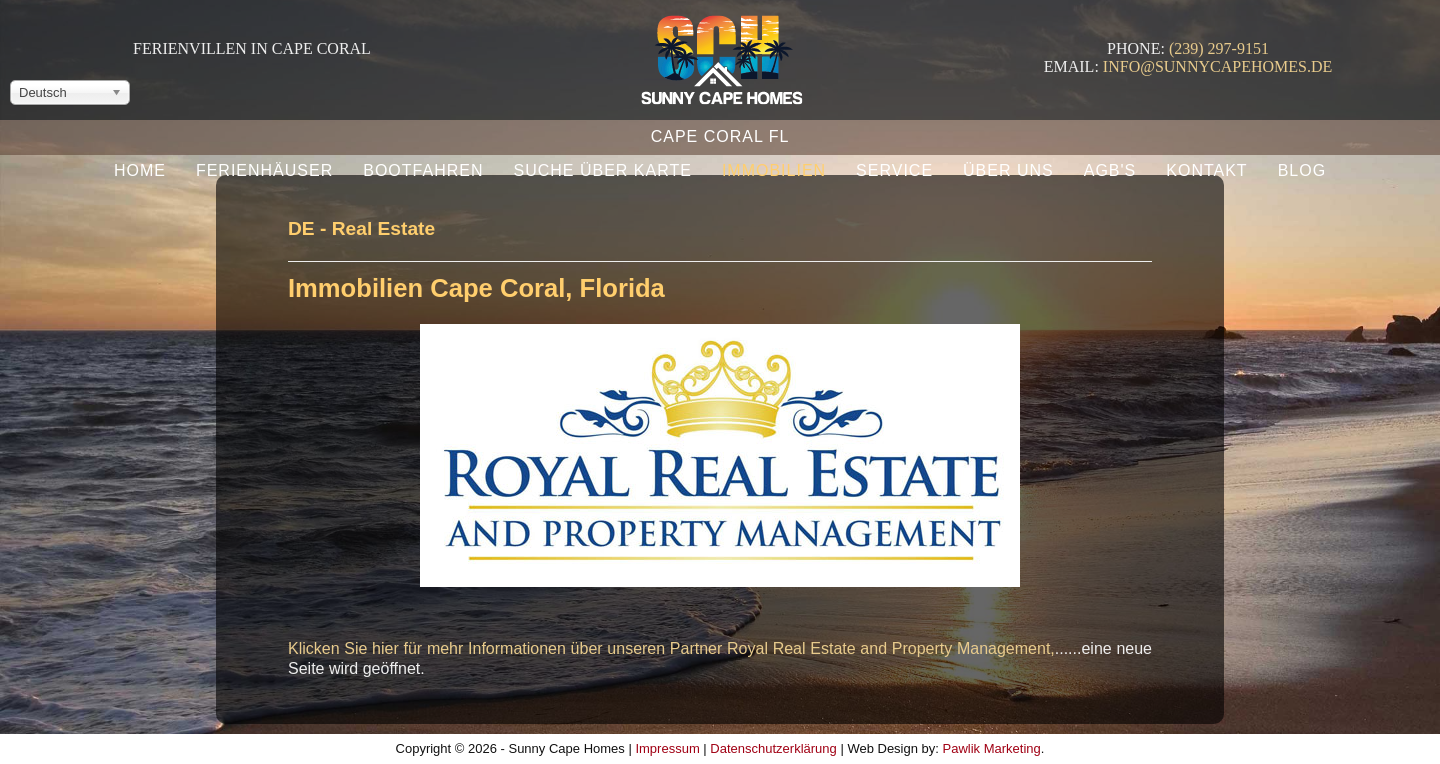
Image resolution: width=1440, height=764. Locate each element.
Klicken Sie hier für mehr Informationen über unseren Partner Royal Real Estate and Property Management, (671, 648)
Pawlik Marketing (992, 748)
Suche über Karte (602, 170)
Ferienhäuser (264, 170)
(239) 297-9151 (1219, 48)
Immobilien (774, 170)
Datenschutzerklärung (773, 748)
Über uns (1008, 170)
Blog (1302, 170)
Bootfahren (423, 170)
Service (894, 170)
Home (140, 170)
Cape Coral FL (720, 136)
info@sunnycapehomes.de (1217, 66)
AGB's (1110, 170)
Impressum (667, 748)
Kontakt (1206, 170)
